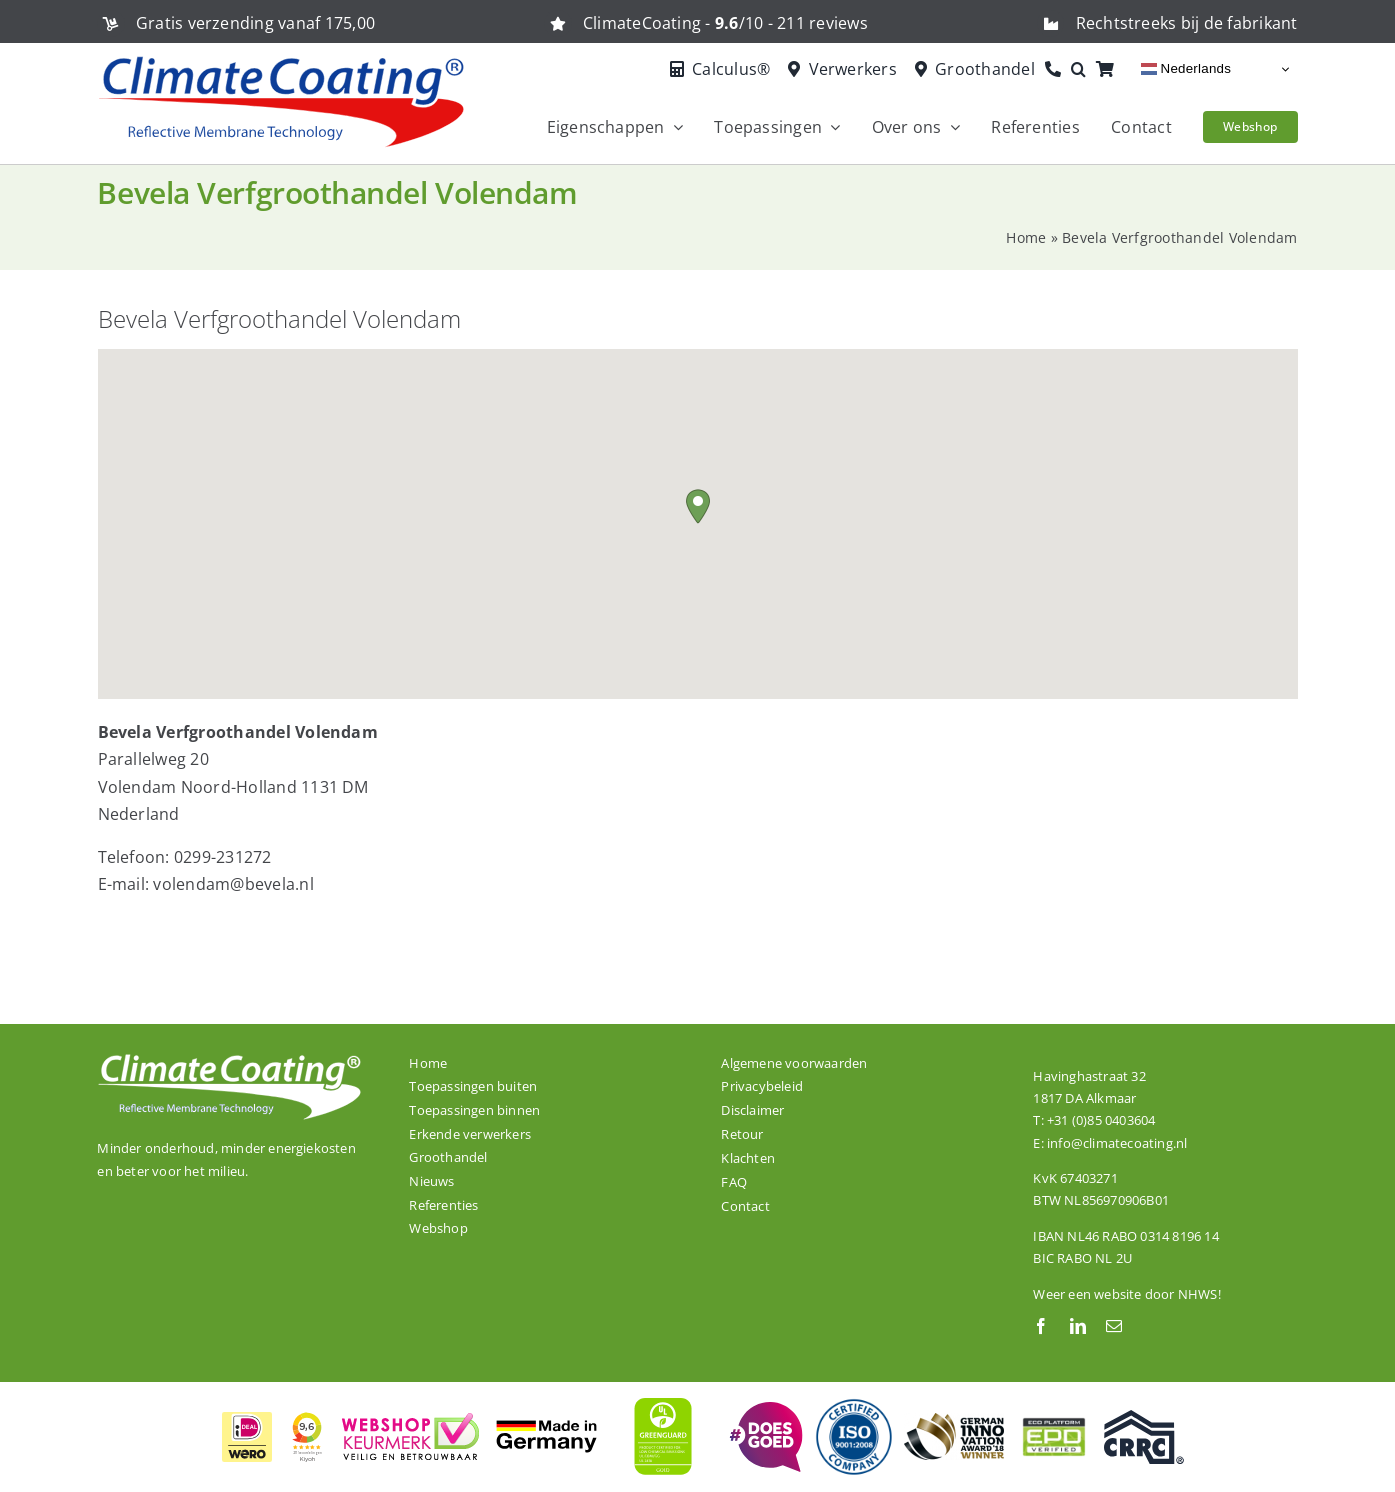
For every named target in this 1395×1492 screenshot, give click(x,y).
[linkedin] (1078, 1326)
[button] (1083, 70)
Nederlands (1186, 69)
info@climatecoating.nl (1117, 1143)
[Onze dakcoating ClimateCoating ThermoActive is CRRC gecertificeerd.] (1144, 1418)
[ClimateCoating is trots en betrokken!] (764, 1410)
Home (1026, 237)
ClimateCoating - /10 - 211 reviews (725, 23)
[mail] (1114, 1326)
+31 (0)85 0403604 (1101, 1120)
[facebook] (1041, 1326)
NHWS (1198, 1294)
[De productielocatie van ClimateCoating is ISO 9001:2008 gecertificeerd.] (854, 1405)
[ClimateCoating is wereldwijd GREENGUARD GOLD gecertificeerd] (664, 1395)
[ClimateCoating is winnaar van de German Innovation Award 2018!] (954, 1421)
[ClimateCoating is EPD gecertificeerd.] (1054, 1417)
